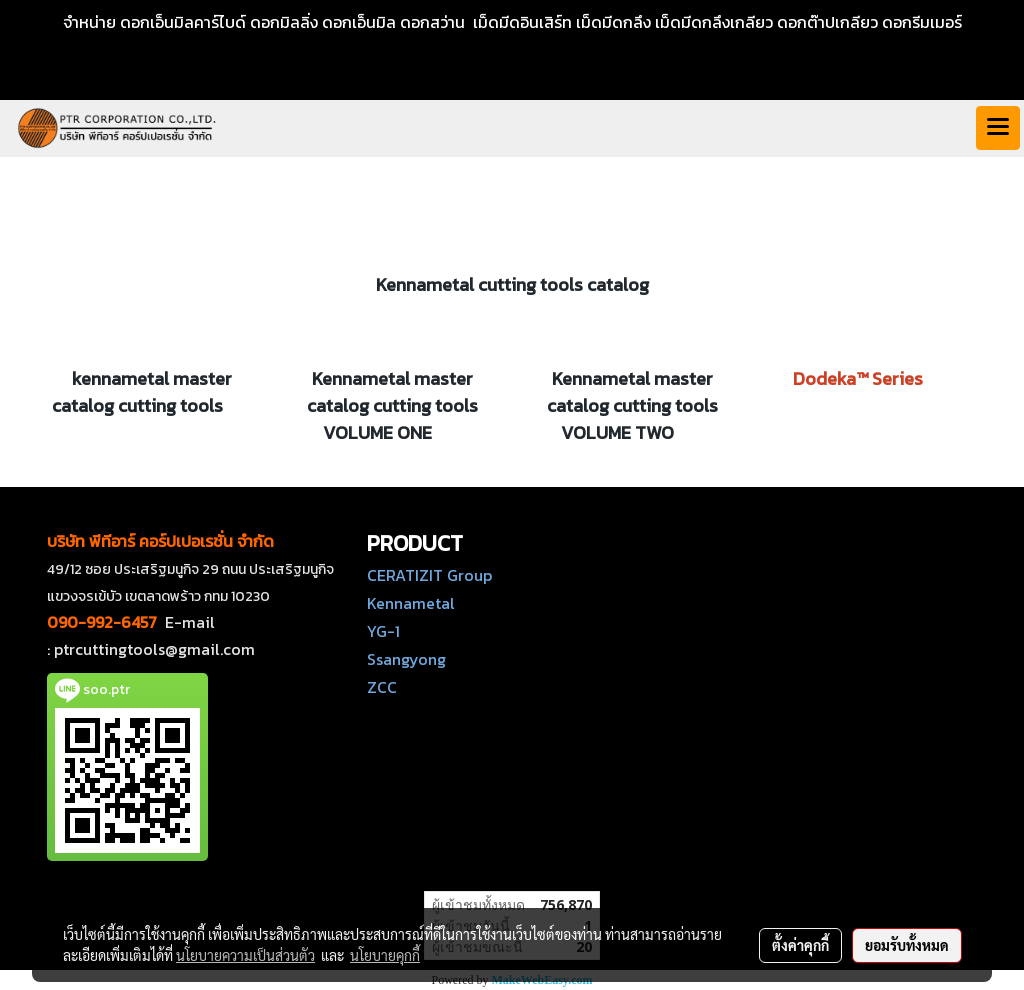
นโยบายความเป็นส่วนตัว (245, 955)
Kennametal (411, 603)
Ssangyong (406, 659)
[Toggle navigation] (998, 128)
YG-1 (383, 631)
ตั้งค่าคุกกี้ (800, 945)
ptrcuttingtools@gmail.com (154, 649)
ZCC (382, 687)
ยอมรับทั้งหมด (907, 945)
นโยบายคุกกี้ (385, 955)
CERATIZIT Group (429, 575)
